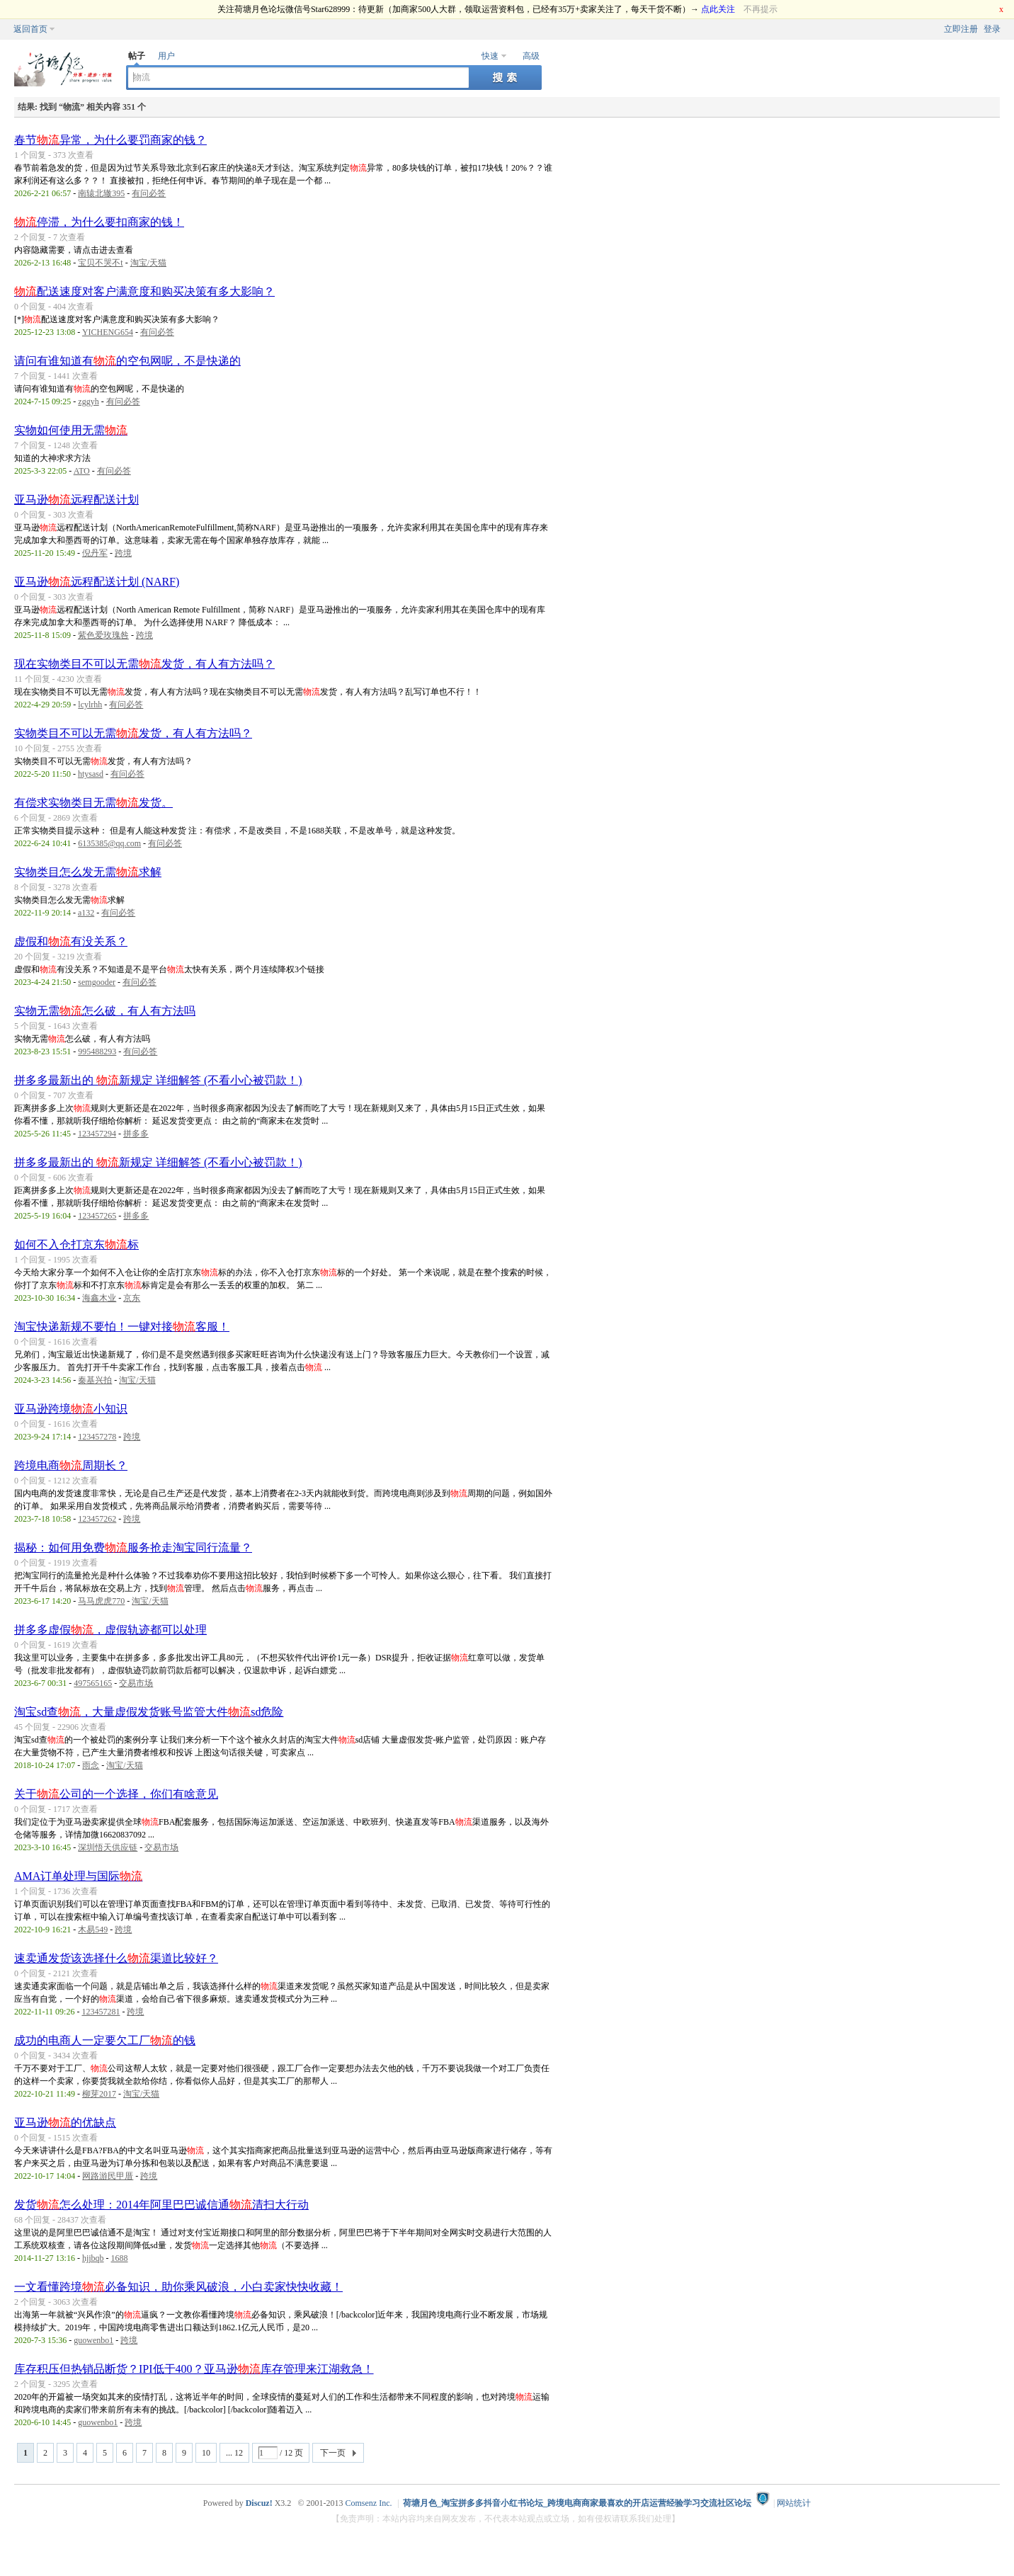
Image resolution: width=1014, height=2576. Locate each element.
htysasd (90, 774)
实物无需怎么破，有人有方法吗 (104, 1011)
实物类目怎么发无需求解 (87, 872)
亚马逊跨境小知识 (70, 1409)
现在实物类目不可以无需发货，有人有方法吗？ (144, 664)
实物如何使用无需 (70, 430)
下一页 (333, 2453)
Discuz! (259, 2503)
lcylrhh (90, 704)
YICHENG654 (107, 332)
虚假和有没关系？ (70, 941)
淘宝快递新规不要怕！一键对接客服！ (121, 1327)
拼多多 (136, 1134)
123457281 (100, 2012)
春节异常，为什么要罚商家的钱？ (110, 140)
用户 (166, 56)
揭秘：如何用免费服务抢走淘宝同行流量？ (133, 1547)
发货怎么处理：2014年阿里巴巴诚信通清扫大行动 (161, 2205)
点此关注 (718, 9)
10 (206, 2453)
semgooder (96, 982)
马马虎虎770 (101, 1601)
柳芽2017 (99, 2094)
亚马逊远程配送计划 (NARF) (96, 582)
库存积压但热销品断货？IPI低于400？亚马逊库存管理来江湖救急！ (194, 2369)
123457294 (97, 1134)
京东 (131, 1298)
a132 (86, 913)
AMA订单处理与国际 (78, 1876)
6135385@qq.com (109, 843)
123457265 (97, 1216)
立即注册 (961, 29)
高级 (531, 56)
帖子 (136, 56)
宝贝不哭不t (100, 263)
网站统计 (794, 2503)
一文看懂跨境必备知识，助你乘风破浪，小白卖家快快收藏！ (178, 2287)
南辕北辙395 (101, 193)
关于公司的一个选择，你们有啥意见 (116, 1794)
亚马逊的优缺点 (65, 2122)
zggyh (88, 401)
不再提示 (760, 9)
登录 (992, 29)
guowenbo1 (93, 2340)
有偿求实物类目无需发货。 (93, 803)
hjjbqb (93, 2258)
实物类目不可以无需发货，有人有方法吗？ (133, 733)
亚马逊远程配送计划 (76, 500)
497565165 (93, 1683)
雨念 (90, 1765)
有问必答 (149, 193)
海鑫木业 (99, 1298)
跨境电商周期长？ (70, 1465)
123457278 (97, 1437)
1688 (119, 2258)
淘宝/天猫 (148, 263)
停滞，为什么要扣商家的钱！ (99, 222)
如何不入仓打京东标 (76, 1244)
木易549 (93, 1929)
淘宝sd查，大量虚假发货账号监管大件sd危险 (148, 1712)
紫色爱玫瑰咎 (103, 635)
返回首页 (30, 29)
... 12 (234, 2453)
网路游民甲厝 (107, 2176)
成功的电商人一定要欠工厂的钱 (104, 2040)
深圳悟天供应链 (107, 1847)
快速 (490, 56)
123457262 (97, 1519)
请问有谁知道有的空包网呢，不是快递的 (127, 361)
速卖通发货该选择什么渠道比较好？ (116, 1958)
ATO (82, 471)
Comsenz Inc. (369, 2503)
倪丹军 (95, 553)
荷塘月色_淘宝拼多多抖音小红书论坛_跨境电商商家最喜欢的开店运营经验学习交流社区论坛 (577, 2503)
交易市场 (136, 1683)
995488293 (97, 1051)
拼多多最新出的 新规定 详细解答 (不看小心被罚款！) (158, 1080)
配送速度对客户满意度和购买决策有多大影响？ (144, 291)
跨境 (123, 553)
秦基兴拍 (95, 1380)
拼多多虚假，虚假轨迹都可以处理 (110, 1630)
